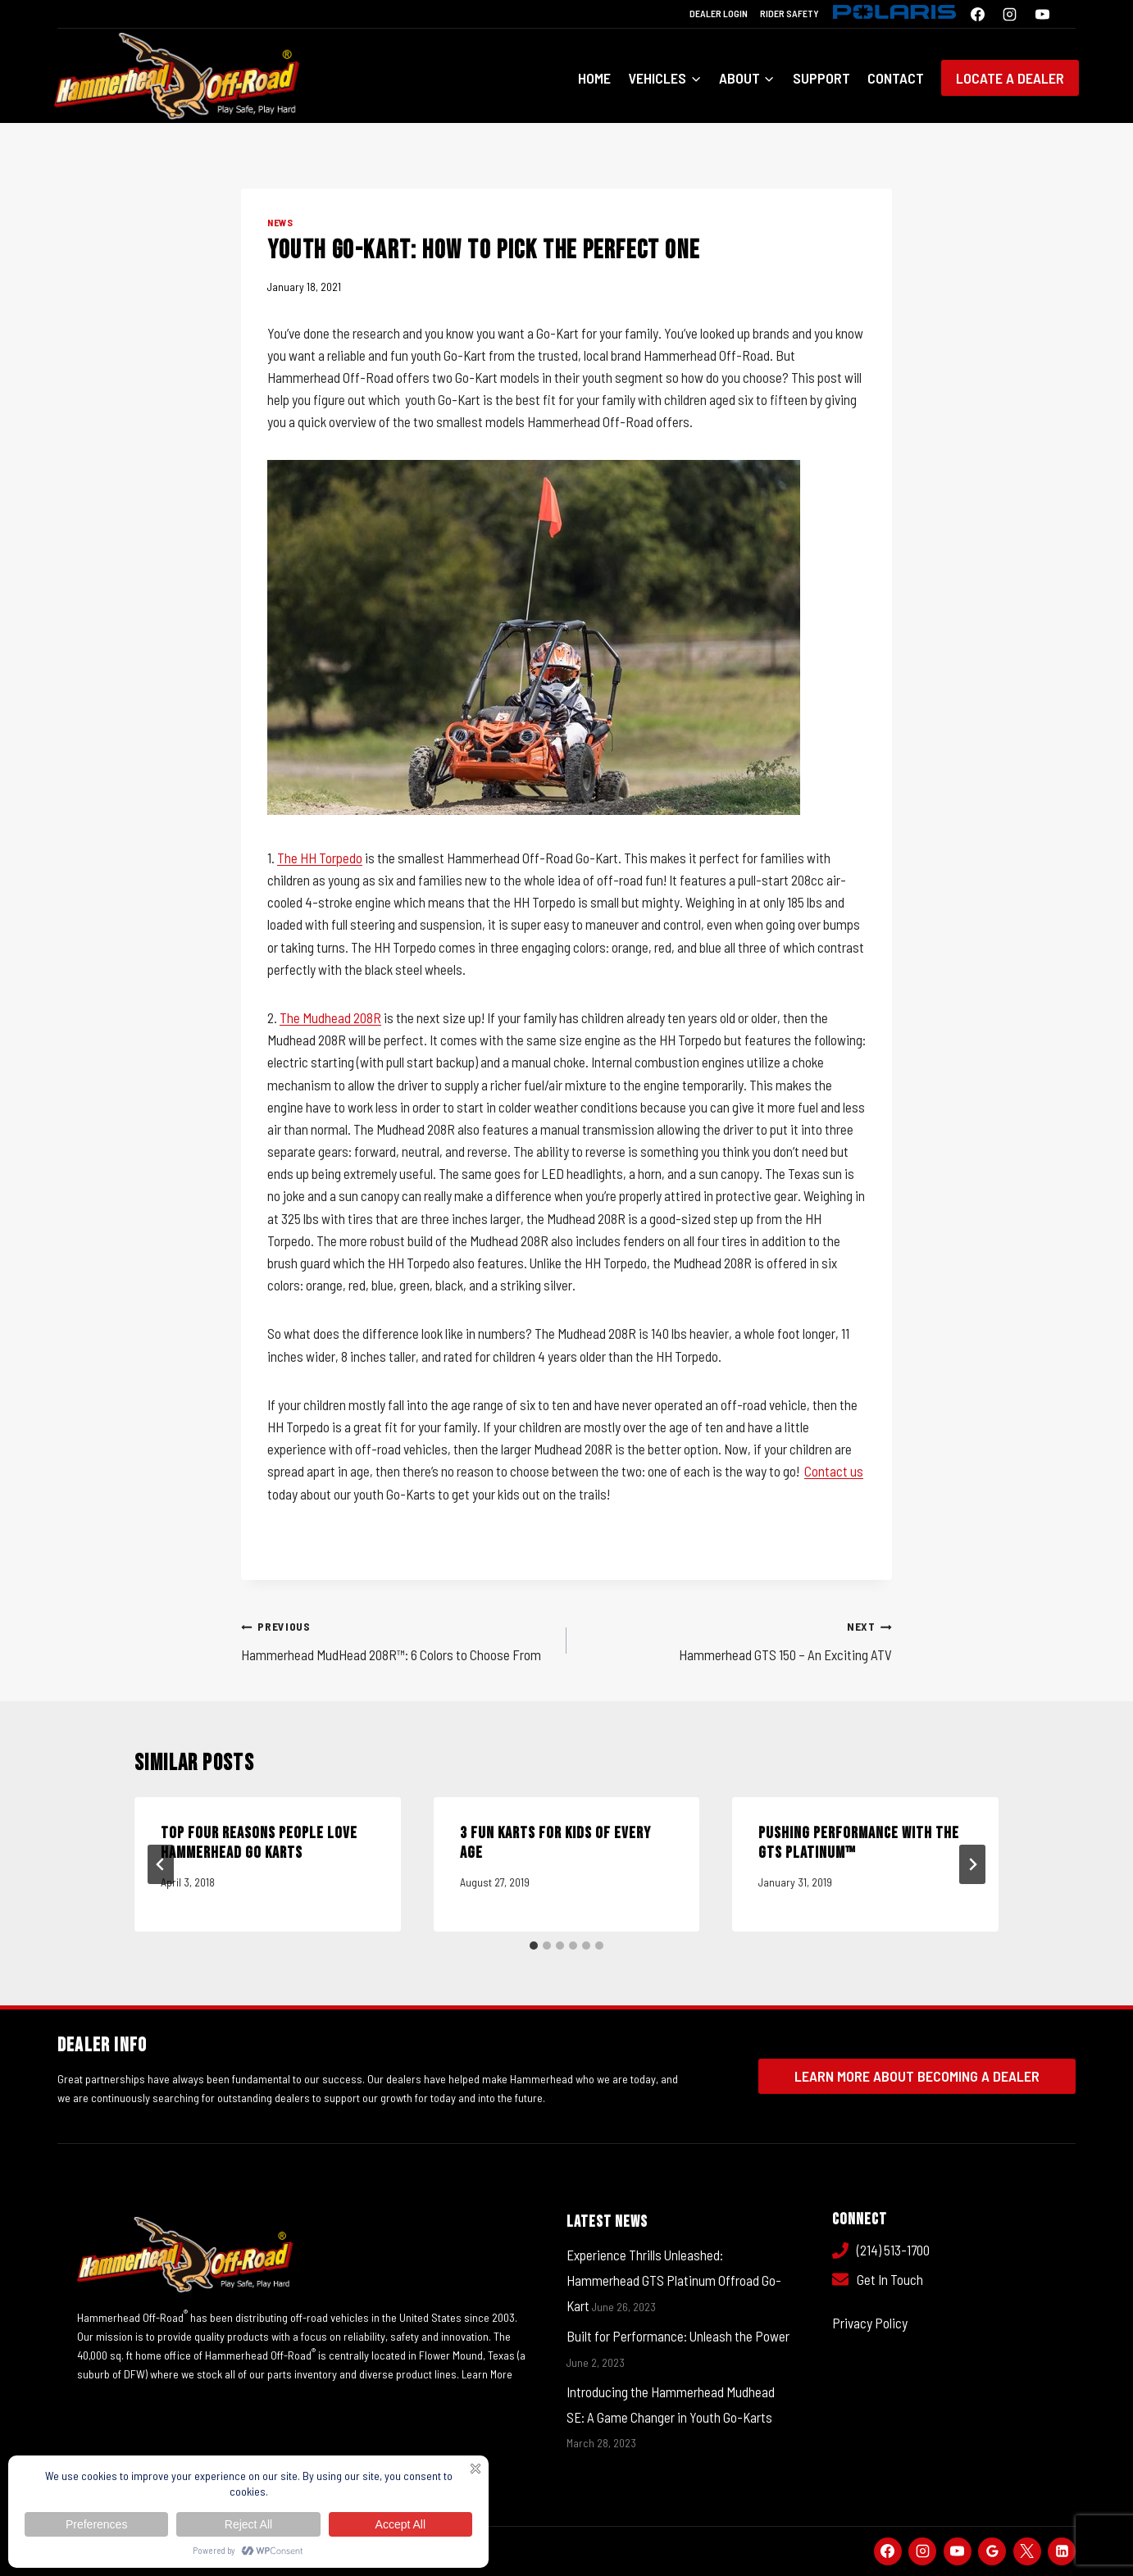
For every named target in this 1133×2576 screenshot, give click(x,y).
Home (594, 78)
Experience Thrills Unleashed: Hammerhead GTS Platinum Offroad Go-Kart (673, 2279)
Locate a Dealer (1010, 78)
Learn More (488, 2374)
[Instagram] (1010, 14)
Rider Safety (789, 13)
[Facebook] (978, 14)
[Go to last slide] (161, 1864)
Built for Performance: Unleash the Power (677, 2336)
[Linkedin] (1062, 2551)
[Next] (972, 1864)
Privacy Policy (870, 2322)
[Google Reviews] (992, 2551)
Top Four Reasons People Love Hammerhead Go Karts (259, 1843)
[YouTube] (1042, 14)
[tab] (534, 1945)
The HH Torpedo (319, 857)
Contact (895, 78)
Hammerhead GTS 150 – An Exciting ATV (736, 1638)
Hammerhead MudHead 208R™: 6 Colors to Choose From (397, 1638)
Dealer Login (718, 13)
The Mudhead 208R (330, 1017)
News (280, 222)
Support (821, 78)
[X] (1027, 2551)
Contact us (833, 1471)
